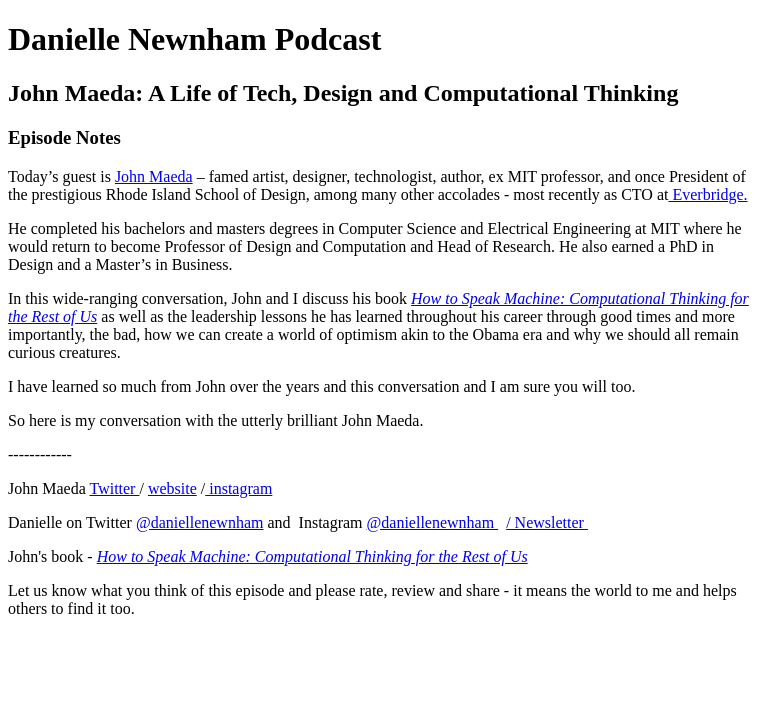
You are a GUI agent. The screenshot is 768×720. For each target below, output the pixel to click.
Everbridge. (707, 194)
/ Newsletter (547, 522)
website (172, 488)
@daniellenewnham (200, 522)
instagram (238, 488)
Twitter (114, 488)
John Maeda (154, 176)
